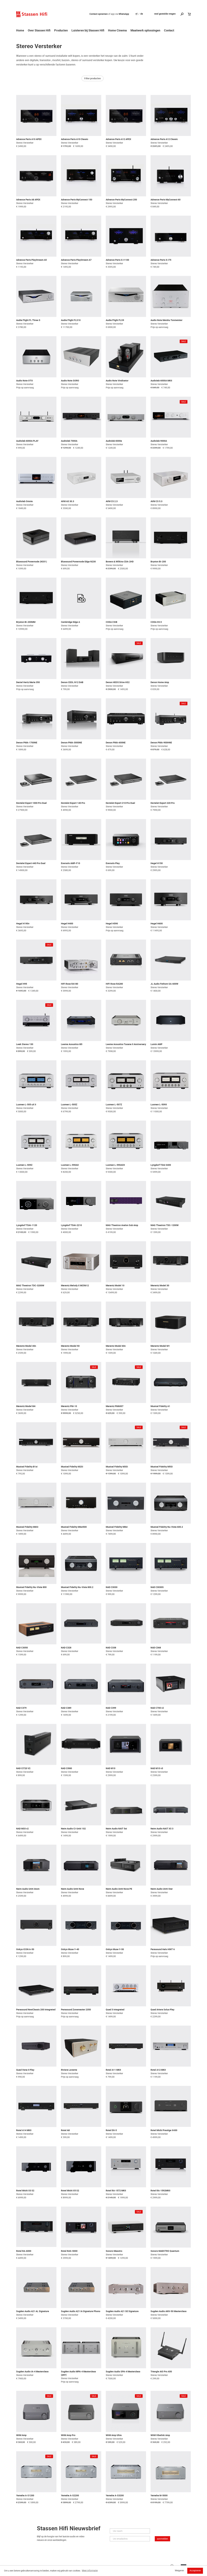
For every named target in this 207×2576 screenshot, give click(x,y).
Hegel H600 (157, 923)
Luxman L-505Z (69, 1104)
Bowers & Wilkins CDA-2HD (120, 561)
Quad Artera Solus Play (162, 2009)
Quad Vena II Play (25, 2070)
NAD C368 (156, 1647)
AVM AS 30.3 (67, 501)
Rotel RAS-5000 (69, 2251)
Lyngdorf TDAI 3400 (161, 1165)
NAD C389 (66, 1708)
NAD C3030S (157, 1587)
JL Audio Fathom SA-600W (164, 984)
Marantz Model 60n (116, 1346)
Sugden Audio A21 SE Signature (122, 2311)
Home (20, 31)
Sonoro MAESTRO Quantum (165, 2251)
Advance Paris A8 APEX (28, 199)
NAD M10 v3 (157, 1768)
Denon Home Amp (160, 682)
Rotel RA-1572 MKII (116, 2190)
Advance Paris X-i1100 (117, 260)
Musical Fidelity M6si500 (74, 1527)
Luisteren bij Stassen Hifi (87, 31)
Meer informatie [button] (90, 2570)
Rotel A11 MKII (113, 2070)
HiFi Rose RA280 (114, 984)
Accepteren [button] (195, 2570)
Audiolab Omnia (24, 501)
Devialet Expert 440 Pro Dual (30, 863)
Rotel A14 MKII (23, 2130)
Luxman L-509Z (24, 1165)
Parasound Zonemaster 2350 (76, 2009)
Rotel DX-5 (111, 2130)
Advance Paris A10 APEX (29, 139)
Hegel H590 (112, 923)
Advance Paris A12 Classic (164, 139)
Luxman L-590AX (70, 1165)
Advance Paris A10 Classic (74, 139)
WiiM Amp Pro (68, 2435)
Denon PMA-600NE (115, 742)
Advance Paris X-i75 (161, 260)
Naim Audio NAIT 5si (116, 1828)
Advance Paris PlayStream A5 (31, 260)
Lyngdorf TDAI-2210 (71, 1225)
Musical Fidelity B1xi (27, 1466)
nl (136, 13)
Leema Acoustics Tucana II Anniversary (126, 1044)
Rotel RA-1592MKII (160, 2190)
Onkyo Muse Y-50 (115, 1949)
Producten (61, 31)
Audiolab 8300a (114, 441)
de (141, 13)
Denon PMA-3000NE (71, 742)
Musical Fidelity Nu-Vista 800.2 (77, 1587)
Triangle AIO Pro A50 (161, 2371)
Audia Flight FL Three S (28, 320)
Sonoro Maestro (114, 2251)
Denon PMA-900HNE (161, 742)
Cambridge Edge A (70, 622)
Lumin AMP (156, 1044)
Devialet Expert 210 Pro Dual (120, 803)
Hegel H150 (157, 863)
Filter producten (92, 78)
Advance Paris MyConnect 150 (76, 199)
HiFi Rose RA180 (69, 984)
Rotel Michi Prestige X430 (164, 2130)
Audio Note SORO (70, 380)
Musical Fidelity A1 (160, 1406)
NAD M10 (110, 1768)
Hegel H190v (22, 923)
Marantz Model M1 (160, 1346)
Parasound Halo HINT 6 (163, 1949)
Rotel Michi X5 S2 (70, 2190)
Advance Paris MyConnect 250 (121, 199)
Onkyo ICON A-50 (25, 1949)
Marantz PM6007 (114, 1406)
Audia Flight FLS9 (115, 320)
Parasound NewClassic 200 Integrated (35, 2009)
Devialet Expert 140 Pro (73, 803)
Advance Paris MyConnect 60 (165, 199)
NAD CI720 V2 (23, 1768)
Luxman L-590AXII (115, 1165)
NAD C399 (111, 1708)
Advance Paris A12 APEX (118, 139)
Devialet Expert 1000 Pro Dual (31, 803)
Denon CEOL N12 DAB (72, 682)
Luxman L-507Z (114, 1104)
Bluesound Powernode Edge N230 (78, 561)
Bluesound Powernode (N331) (31, 561)
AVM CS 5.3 (156, 501)
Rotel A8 (65, 2130)
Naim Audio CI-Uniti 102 (73, 1828)
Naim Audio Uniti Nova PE (119, 1889)
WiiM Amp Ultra (114, 2435)
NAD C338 (111, 1647)
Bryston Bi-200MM (25, 622)
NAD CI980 (66, 1768)
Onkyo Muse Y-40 (70, 1949)
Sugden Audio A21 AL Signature (32, 2311)
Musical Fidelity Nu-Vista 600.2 (167, 1527)
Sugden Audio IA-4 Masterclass (32, 2371)
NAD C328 (66, 1647)
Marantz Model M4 (25, 1406)
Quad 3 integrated (115, 2009)
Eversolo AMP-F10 (70, 863)
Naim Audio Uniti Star (162, 1889)
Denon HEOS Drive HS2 (118, 682)
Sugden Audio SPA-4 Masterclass (123, 2371)
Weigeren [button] (179, 2570)
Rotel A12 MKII (158, 2070)
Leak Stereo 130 (24, 1044)
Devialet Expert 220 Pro (163, 803)
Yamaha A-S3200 (115, 2495)
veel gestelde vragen (165, 14)
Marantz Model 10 (115, 1285)
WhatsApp (124, 14)
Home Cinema (117, 31)
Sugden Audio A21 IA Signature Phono (80, 2311)
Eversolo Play (113, 863)
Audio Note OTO (24, 380)
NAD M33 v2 (22, 1828)
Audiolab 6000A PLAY (27, 441)
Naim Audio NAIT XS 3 (162, 1828)
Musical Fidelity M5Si (162, 1466)
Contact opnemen (98, 14)
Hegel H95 (21, 984)
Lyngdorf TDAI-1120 (26, 1225)
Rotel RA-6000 (23, 2251)
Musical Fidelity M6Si (27, 1527)
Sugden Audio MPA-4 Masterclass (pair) (78, 2373)
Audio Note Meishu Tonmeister (166, 320)
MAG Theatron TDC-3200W (30, 1285)
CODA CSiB (111, 622)
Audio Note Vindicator (117, 380)
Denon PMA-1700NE (26, 742)
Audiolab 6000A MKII (161, 380)
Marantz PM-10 (69, 1406)
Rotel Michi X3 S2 (25, 2190)
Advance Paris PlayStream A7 (76, 260)
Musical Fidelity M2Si (72, 1466)
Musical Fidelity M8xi (117, 1527)
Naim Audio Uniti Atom (27, 1889)
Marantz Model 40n (26, 1346)
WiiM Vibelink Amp (160, 2435)
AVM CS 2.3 (112, 501)
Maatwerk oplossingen (145, 31)
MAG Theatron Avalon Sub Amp (122, 1225)
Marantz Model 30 (160, 1285)
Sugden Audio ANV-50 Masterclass (168, 2311)
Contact (169, 31)
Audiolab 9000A (159, 441)
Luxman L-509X (159, 1104)
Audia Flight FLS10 (71, 320)
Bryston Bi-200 (158, 561)
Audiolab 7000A (69, 441)
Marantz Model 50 (70, 1346)
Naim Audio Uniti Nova (72, 1889)
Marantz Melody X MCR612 (75, 1285)
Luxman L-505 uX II (26, 1104)
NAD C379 (21, 1708)
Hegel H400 (67, 923)
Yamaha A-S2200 (70, 2495)
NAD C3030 (111, 1587)
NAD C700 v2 (157, 1708)
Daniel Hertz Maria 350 (28, 682)
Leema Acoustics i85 (71, 1044)
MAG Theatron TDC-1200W (165, 1225)
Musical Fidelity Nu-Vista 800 (31, 1587)
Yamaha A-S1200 (25, 2495)
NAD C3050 (22, 1647)
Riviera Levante (69, 2070)
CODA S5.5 (156, 622)
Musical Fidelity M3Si (117, 1466)
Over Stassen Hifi (39, 31)
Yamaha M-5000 (159, 2495)
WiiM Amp (21, 2435)
